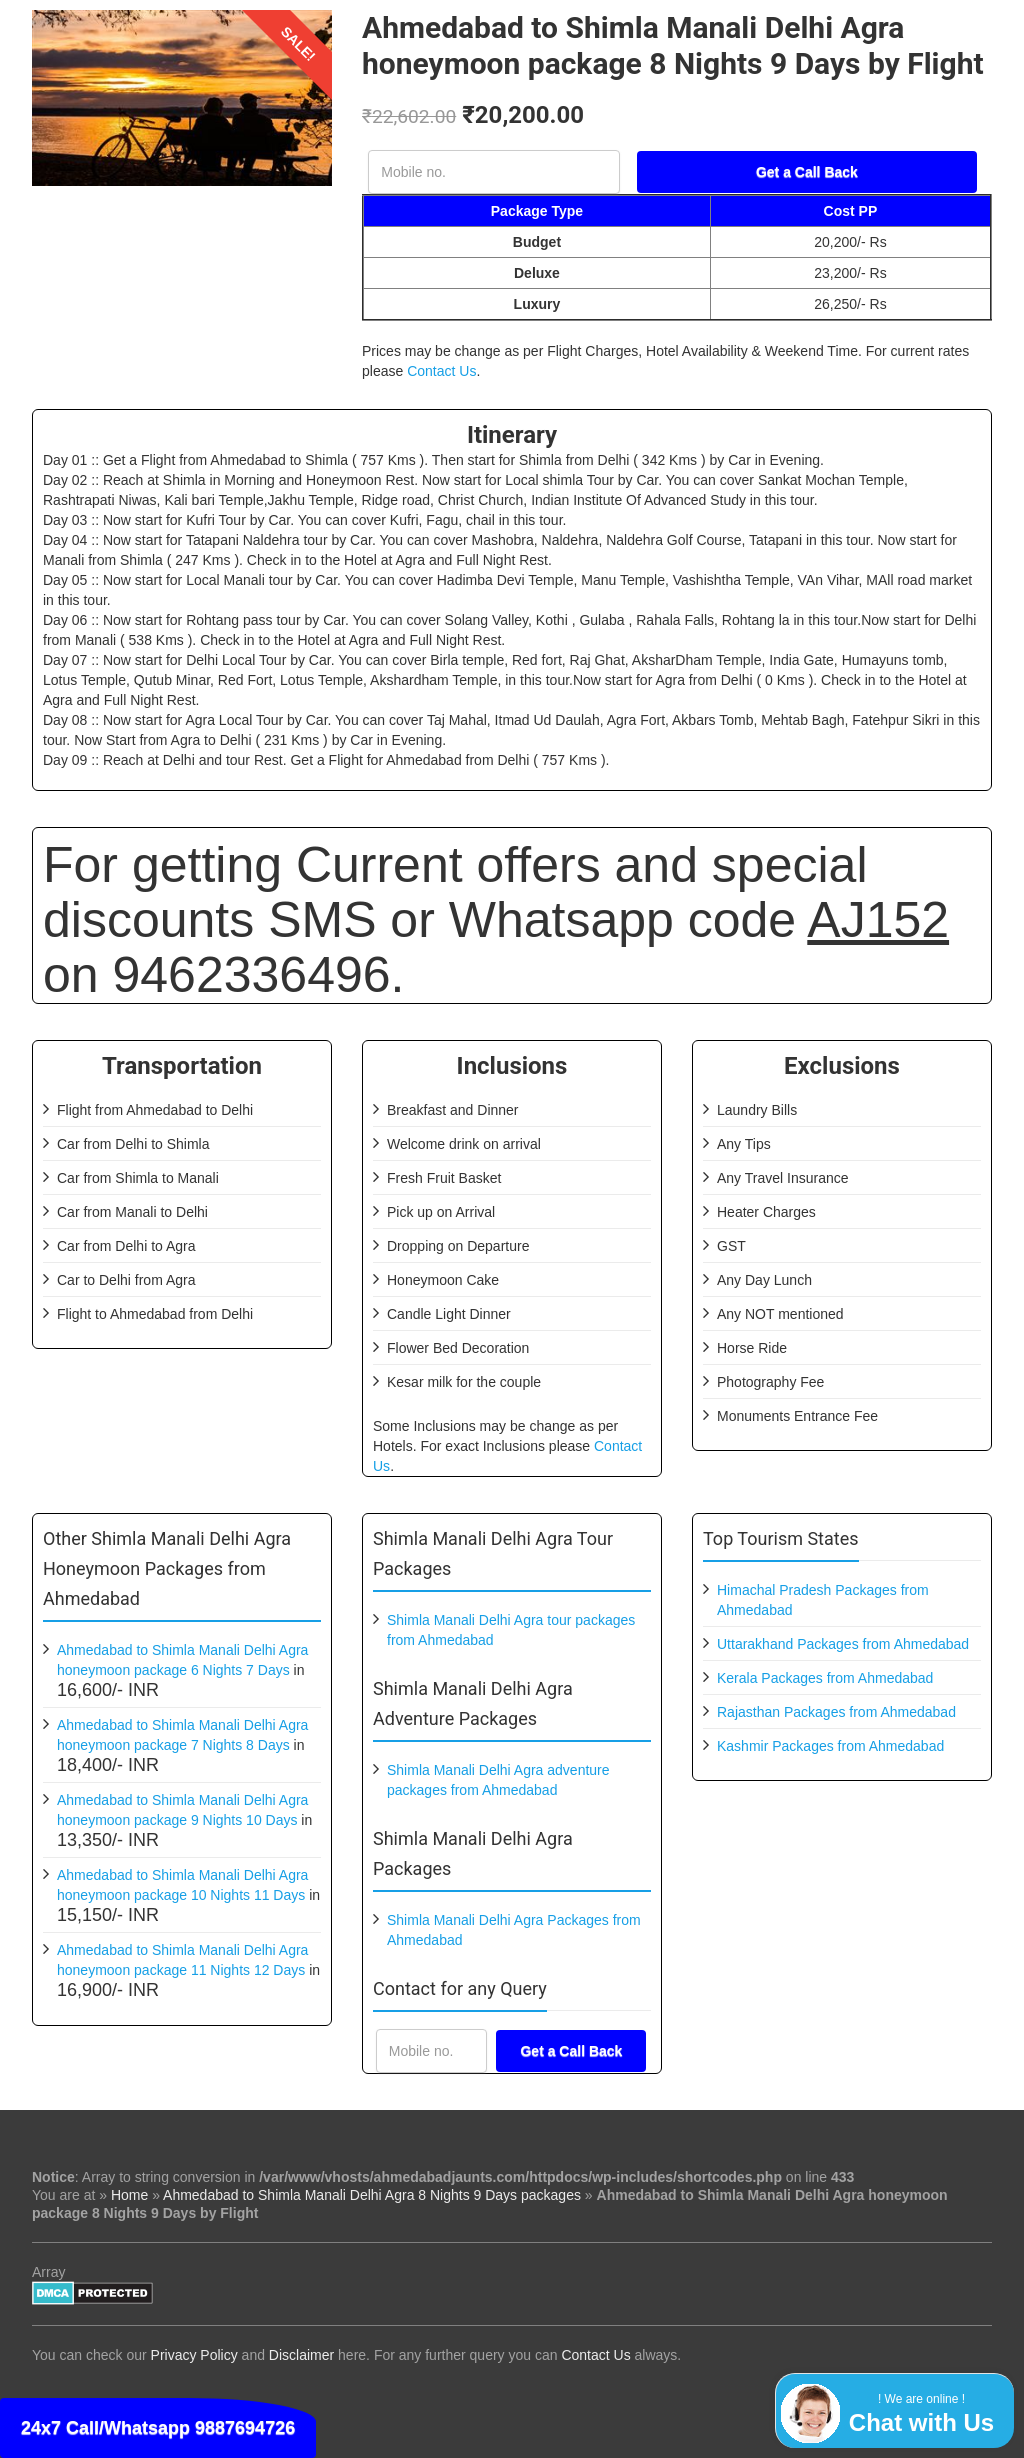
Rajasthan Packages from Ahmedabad (836, 1712)
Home (129, 2195)
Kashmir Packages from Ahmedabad (830, 1746)
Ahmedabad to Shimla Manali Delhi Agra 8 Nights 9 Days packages (372, 2195)
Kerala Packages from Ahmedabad (825, 1678)
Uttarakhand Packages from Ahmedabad (843, 1644)
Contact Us (441, 371)
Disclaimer (301, 2355)
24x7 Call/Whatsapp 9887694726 (158, 2428)
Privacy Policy (194, 2355)
